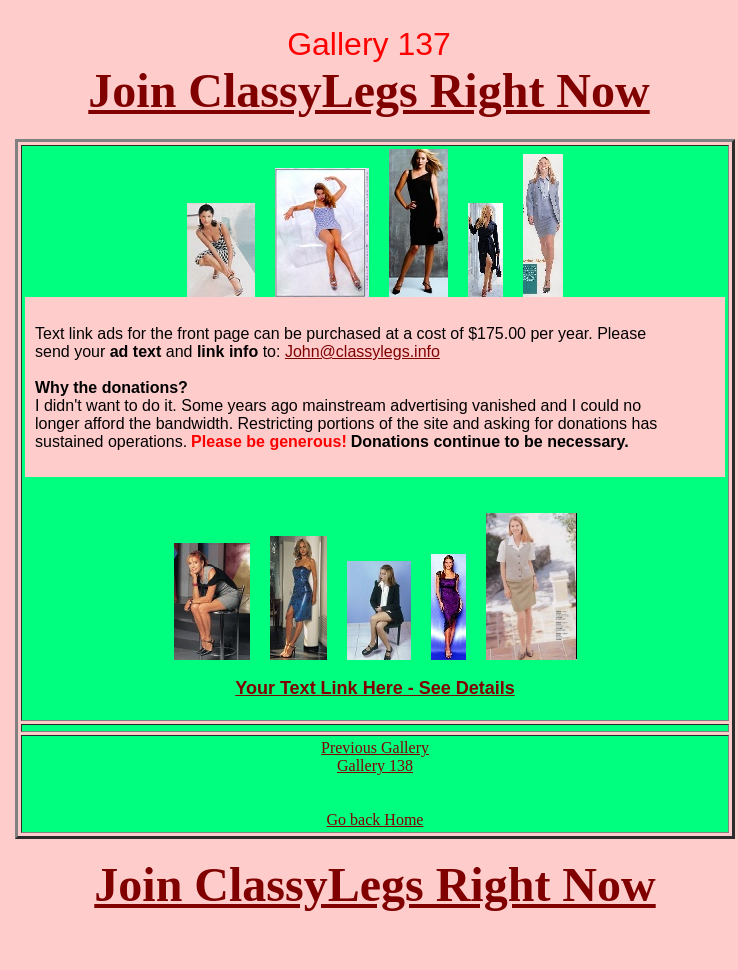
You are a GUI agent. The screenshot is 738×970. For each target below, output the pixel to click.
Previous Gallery (375, 747)
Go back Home (375, 819)
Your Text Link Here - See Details (374, 688)
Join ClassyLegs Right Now (368, 90)
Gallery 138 (375, 765)
